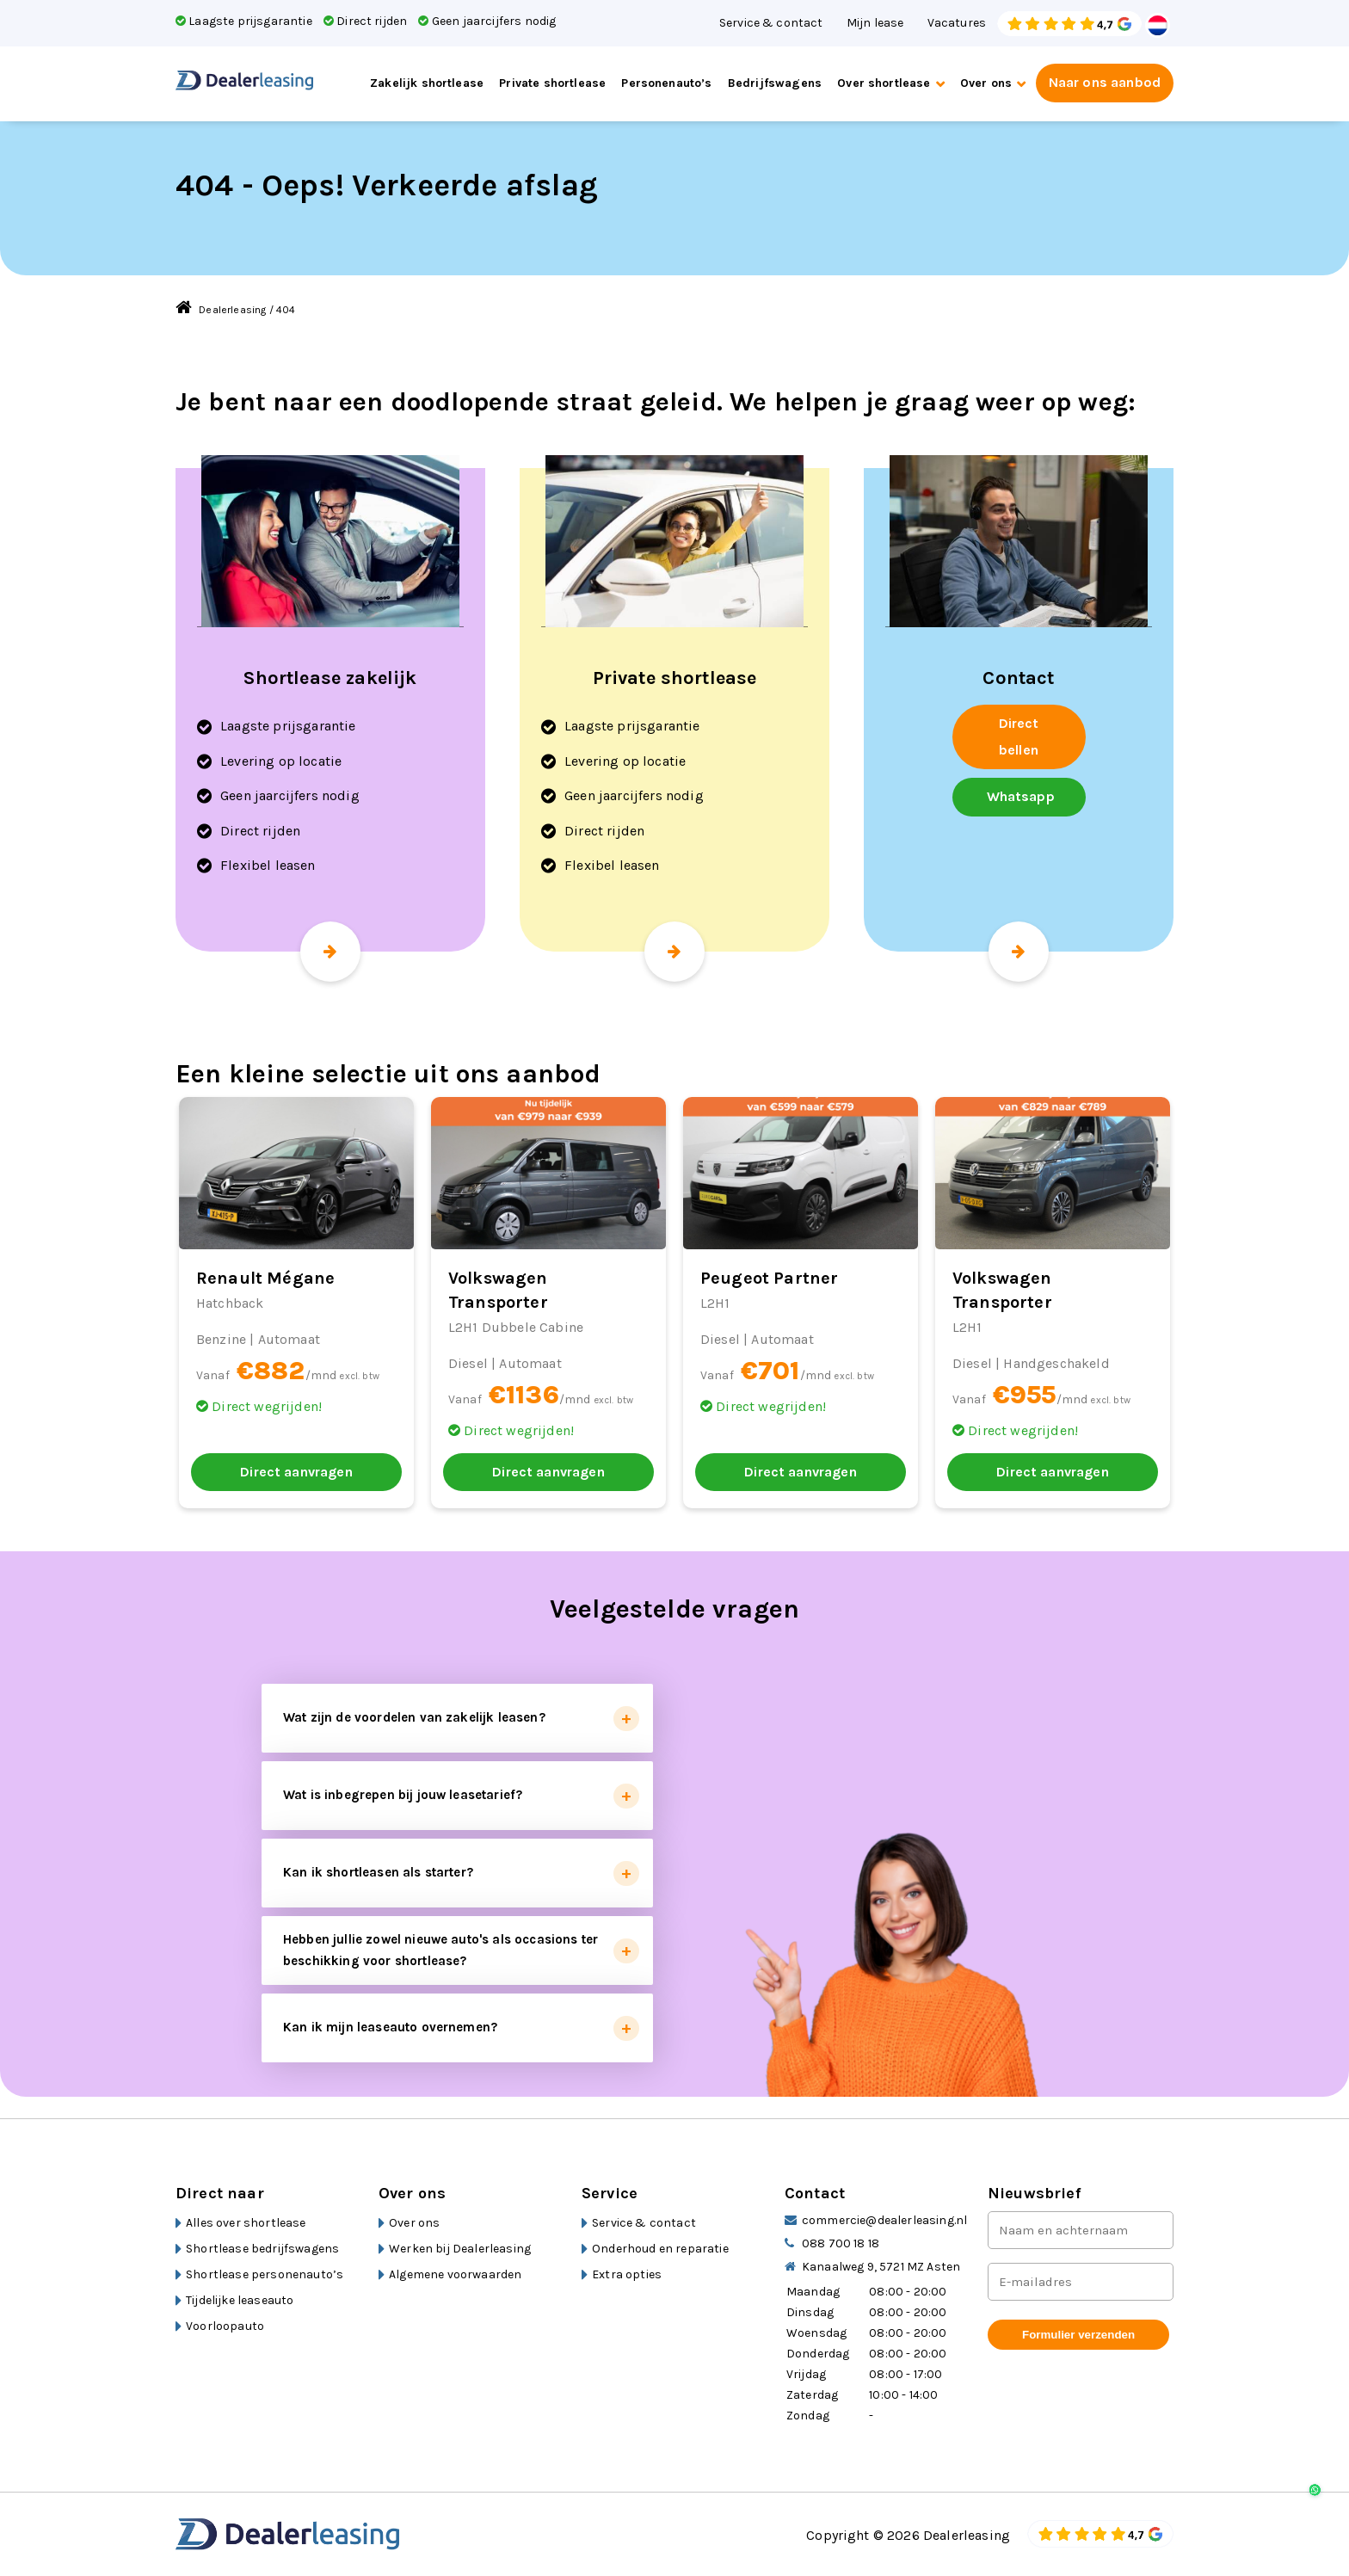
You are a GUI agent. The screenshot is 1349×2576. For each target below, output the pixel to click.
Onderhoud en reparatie (660, 2248)
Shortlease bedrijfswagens (262, 2248)
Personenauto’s (666, 83)
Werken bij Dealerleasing (460, 2248)
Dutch (1157, 25)
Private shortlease (552, 83)
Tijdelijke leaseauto (239, 2300)
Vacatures (956, 22)
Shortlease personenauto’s (264, 2274)
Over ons (986, 83)
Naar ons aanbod (1105, 82)
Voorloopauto (225, 2326)
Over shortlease (883, 83)
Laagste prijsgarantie (244, 21)
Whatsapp (1021, 796)
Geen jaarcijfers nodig (487, 21)
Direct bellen (1019, 736)
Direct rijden (365, 21)
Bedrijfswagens (775, 83)
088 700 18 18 (840, 2243)
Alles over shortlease (245, 2222)
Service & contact (771, 22)
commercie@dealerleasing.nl (884, 2220)
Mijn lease (875, 22)
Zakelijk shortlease (427, 83)
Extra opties (627, 2274)
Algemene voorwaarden (455, 2274)
